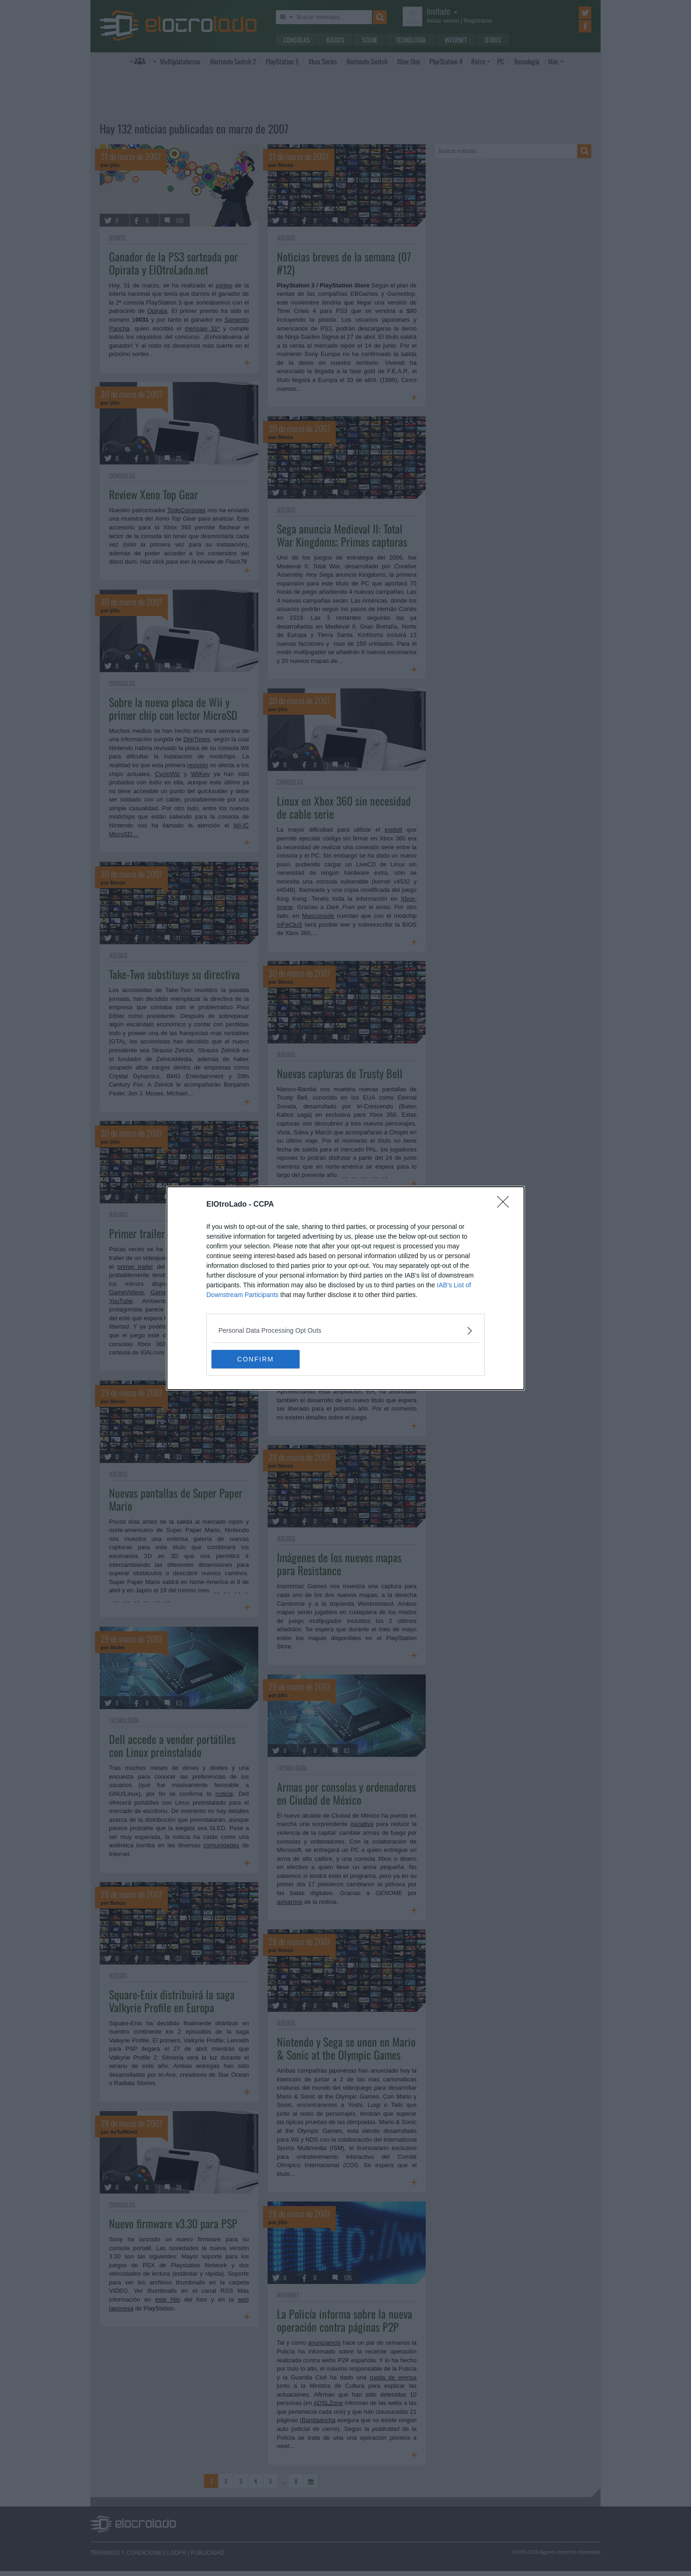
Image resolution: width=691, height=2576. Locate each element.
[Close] (506, 1205)
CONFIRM (255, 1358)
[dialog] (345, 1288)
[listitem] (345, 1331)
